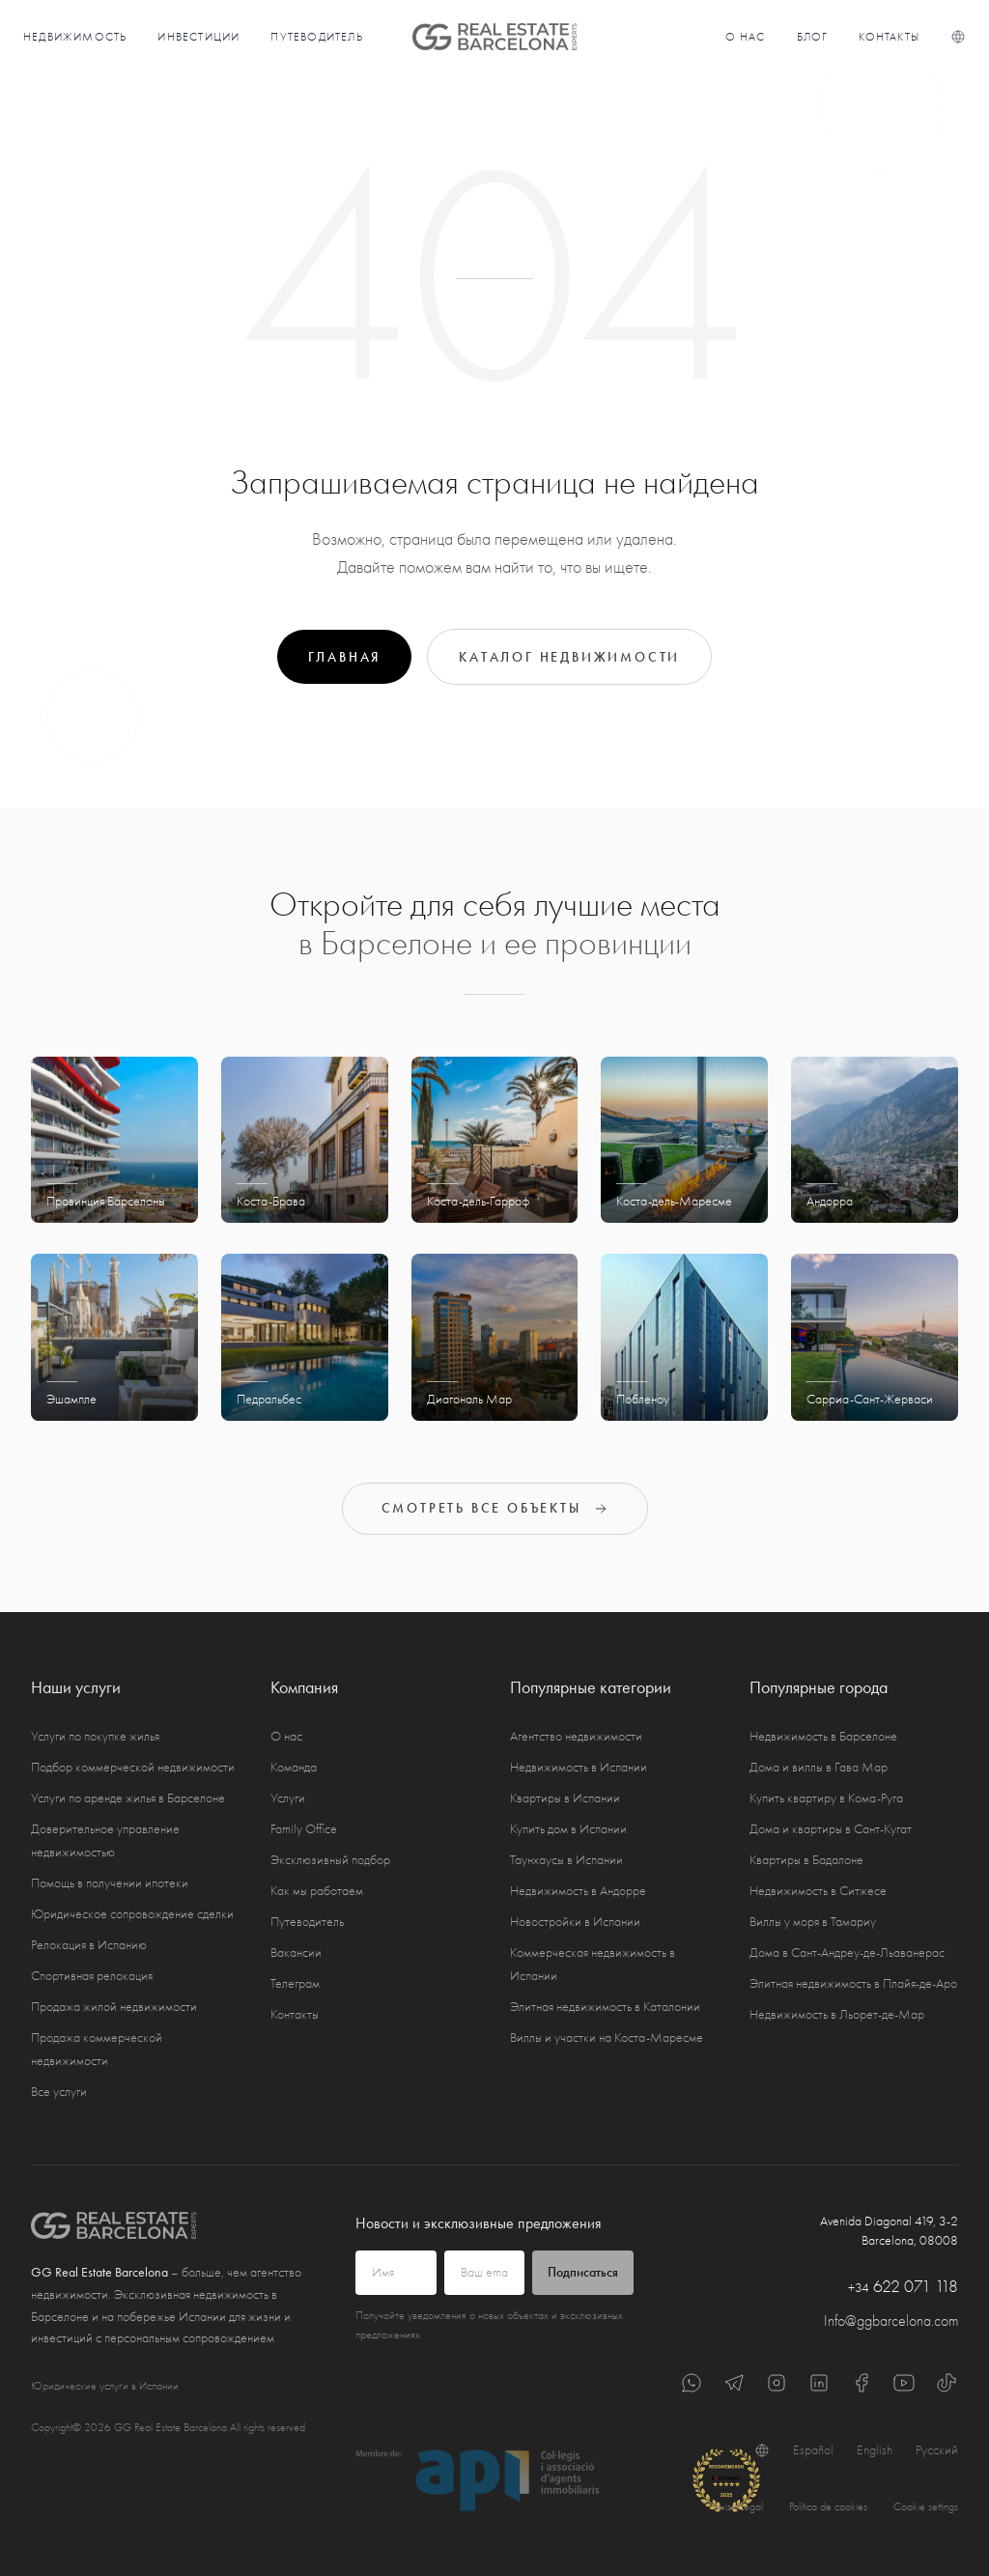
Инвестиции (198, 36)
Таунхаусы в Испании (566, 1860)
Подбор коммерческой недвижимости (133, 1767)
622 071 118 (903, 2287)
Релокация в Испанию (89, 1945)
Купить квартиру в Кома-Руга (826, 1798)
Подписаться (583, 2272)
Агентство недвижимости (576, 1736)
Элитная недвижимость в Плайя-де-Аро (853, 1983)
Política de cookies (828, 2506)
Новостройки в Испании (575, 1921)
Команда (293, 1767)
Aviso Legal (738, 2506)
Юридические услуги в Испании (105, 2385)
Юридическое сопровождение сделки (132, 1914)
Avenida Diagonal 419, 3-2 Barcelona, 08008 (889, 2231)
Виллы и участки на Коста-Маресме (606, 2037)
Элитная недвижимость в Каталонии (605, 2006)
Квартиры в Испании (565, 1798)
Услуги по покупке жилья (95, 1736)
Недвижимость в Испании (578, 1767)
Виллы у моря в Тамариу (812, 1921)
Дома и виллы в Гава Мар (818, 1767)
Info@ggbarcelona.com (891, 2321)
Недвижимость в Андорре (578, 1890)
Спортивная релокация (92, 1975)
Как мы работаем (316, 1890)
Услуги (287, 1798)
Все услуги (59, 2091)
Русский (937, 2450)
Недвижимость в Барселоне (823, 1736)
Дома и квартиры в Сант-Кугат (830, 1829)
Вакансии (296, 1952)
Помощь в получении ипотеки (109, 1883)
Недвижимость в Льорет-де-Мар (836, 2014)
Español (813, 2450)
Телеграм (295, 1983)
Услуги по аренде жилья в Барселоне (128, 1798)
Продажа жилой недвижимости (114, 2006)
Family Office (303, 1829)
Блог (813, 36)
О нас (745, 36)
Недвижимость (75, 36)
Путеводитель (316, 36)
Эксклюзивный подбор (330, 1860)
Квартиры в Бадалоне (806, 1860)
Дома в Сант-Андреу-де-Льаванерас (847, 1952)
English (874, 2450)
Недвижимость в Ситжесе (818, 1890)
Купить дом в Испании (568, 1829)
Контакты (889, 36)
